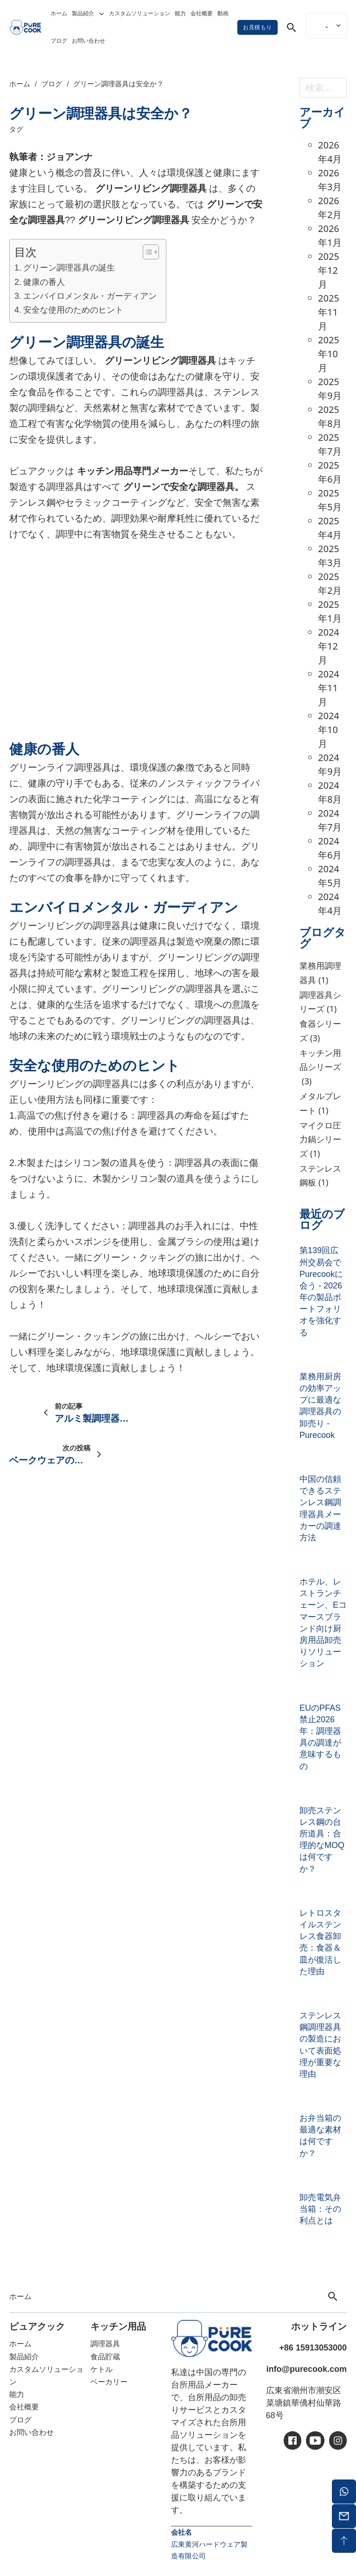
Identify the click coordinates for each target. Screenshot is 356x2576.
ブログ (59, 41)
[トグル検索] (291, 27)
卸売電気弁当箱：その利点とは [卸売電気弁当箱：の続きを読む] (320, 2209)
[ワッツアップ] (344, 2491)
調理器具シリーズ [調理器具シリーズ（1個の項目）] (320, 1002)
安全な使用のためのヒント (73, 310)
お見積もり (257, 27)
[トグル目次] (146, 252)
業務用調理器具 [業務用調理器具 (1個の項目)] (320, 973)
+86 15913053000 (313, 2347)
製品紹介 (83, 13)
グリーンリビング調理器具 (151, 188)
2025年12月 (328, 270)
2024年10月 (328, 729)
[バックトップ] (344, 2541)
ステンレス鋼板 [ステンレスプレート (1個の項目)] (320, 1176)
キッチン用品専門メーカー (132, 471)
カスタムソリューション (139, 13)
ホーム (59, 13)
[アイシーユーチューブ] (315, 2440)
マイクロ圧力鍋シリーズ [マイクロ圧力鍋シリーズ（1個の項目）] (320, 1140)
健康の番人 (44, 282)
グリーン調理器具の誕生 (69, 267)
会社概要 (202, 13)
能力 (180, 13)
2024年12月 (328, 646)
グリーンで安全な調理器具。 (183, 487)
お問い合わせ (88, 41)
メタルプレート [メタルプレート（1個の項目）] (320, 1103)
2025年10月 (328, 354)
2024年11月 (328, 688)
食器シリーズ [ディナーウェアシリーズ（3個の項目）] (320, 1031)
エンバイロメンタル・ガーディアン (90, 296)
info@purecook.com (306, 2369)
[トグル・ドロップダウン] (101, 14)
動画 (223, 13)
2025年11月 (328, 312)
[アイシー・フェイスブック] (292, 2440)
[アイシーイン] (338, 2440)
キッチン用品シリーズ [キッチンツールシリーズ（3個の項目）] (320, 1067)
